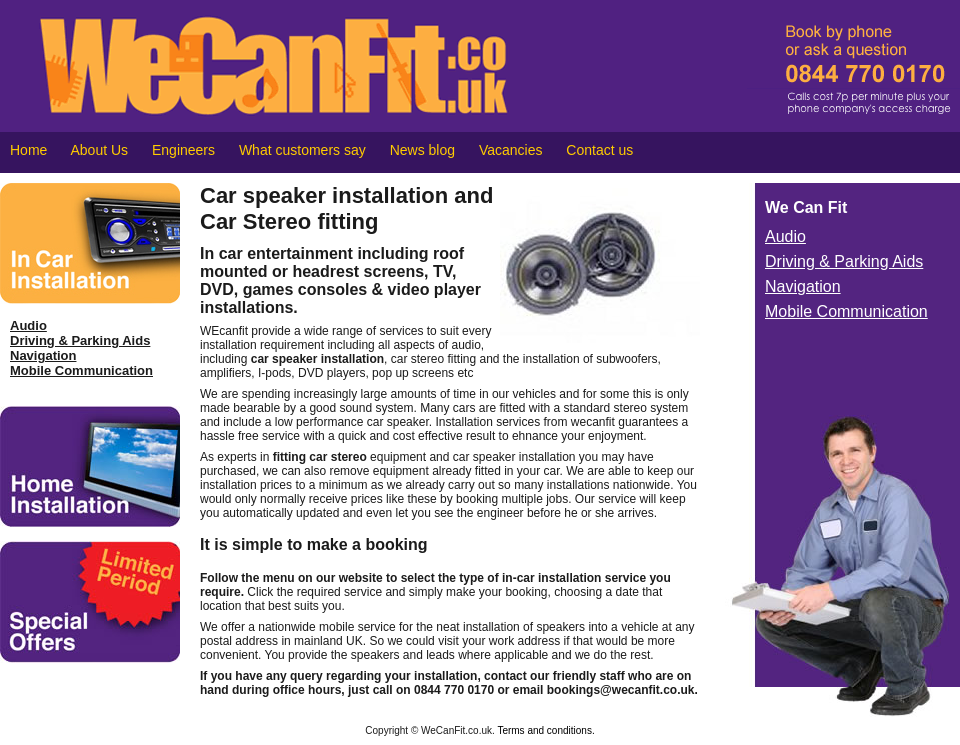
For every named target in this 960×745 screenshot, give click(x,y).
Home (28, 150)
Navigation (43, 355)
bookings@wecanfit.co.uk (621, 690)
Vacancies (511, 150)
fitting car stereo (320, 457)
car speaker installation (317, 359)
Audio (28, 325)
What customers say (302, 150)
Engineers (183, 150)
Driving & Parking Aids (80, 340)
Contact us (599, 150)
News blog (422, 150)
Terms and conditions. (545, 730)
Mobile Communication (81, 370)
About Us (99, 150)
